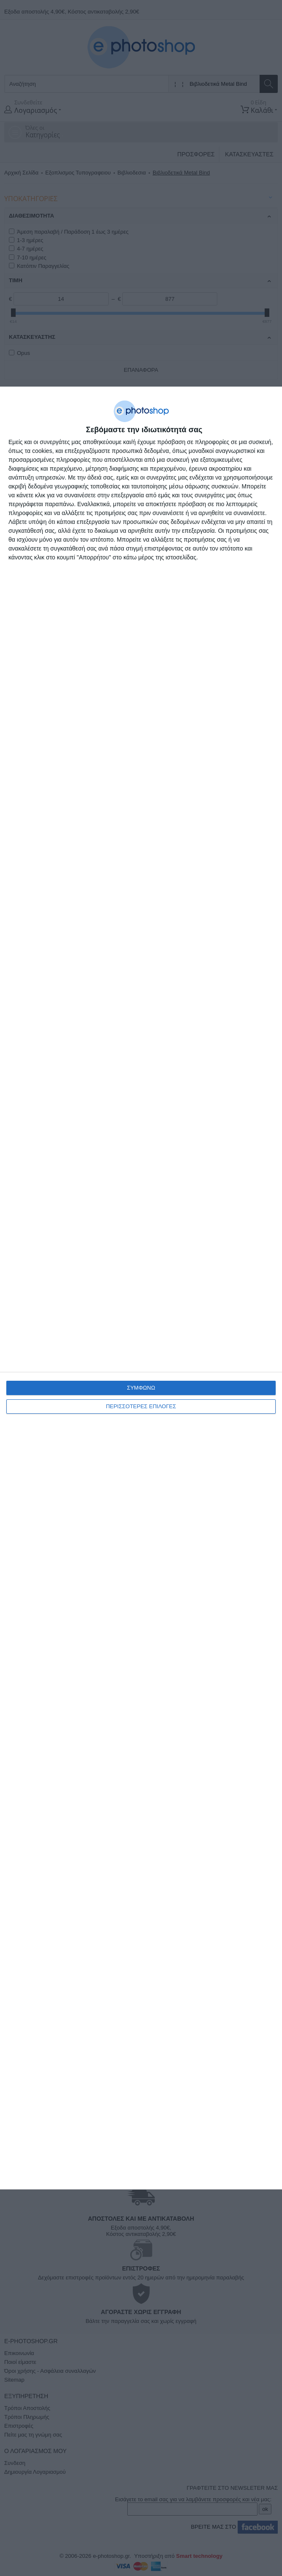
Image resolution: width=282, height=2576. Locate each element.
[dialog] (141, 1288)
